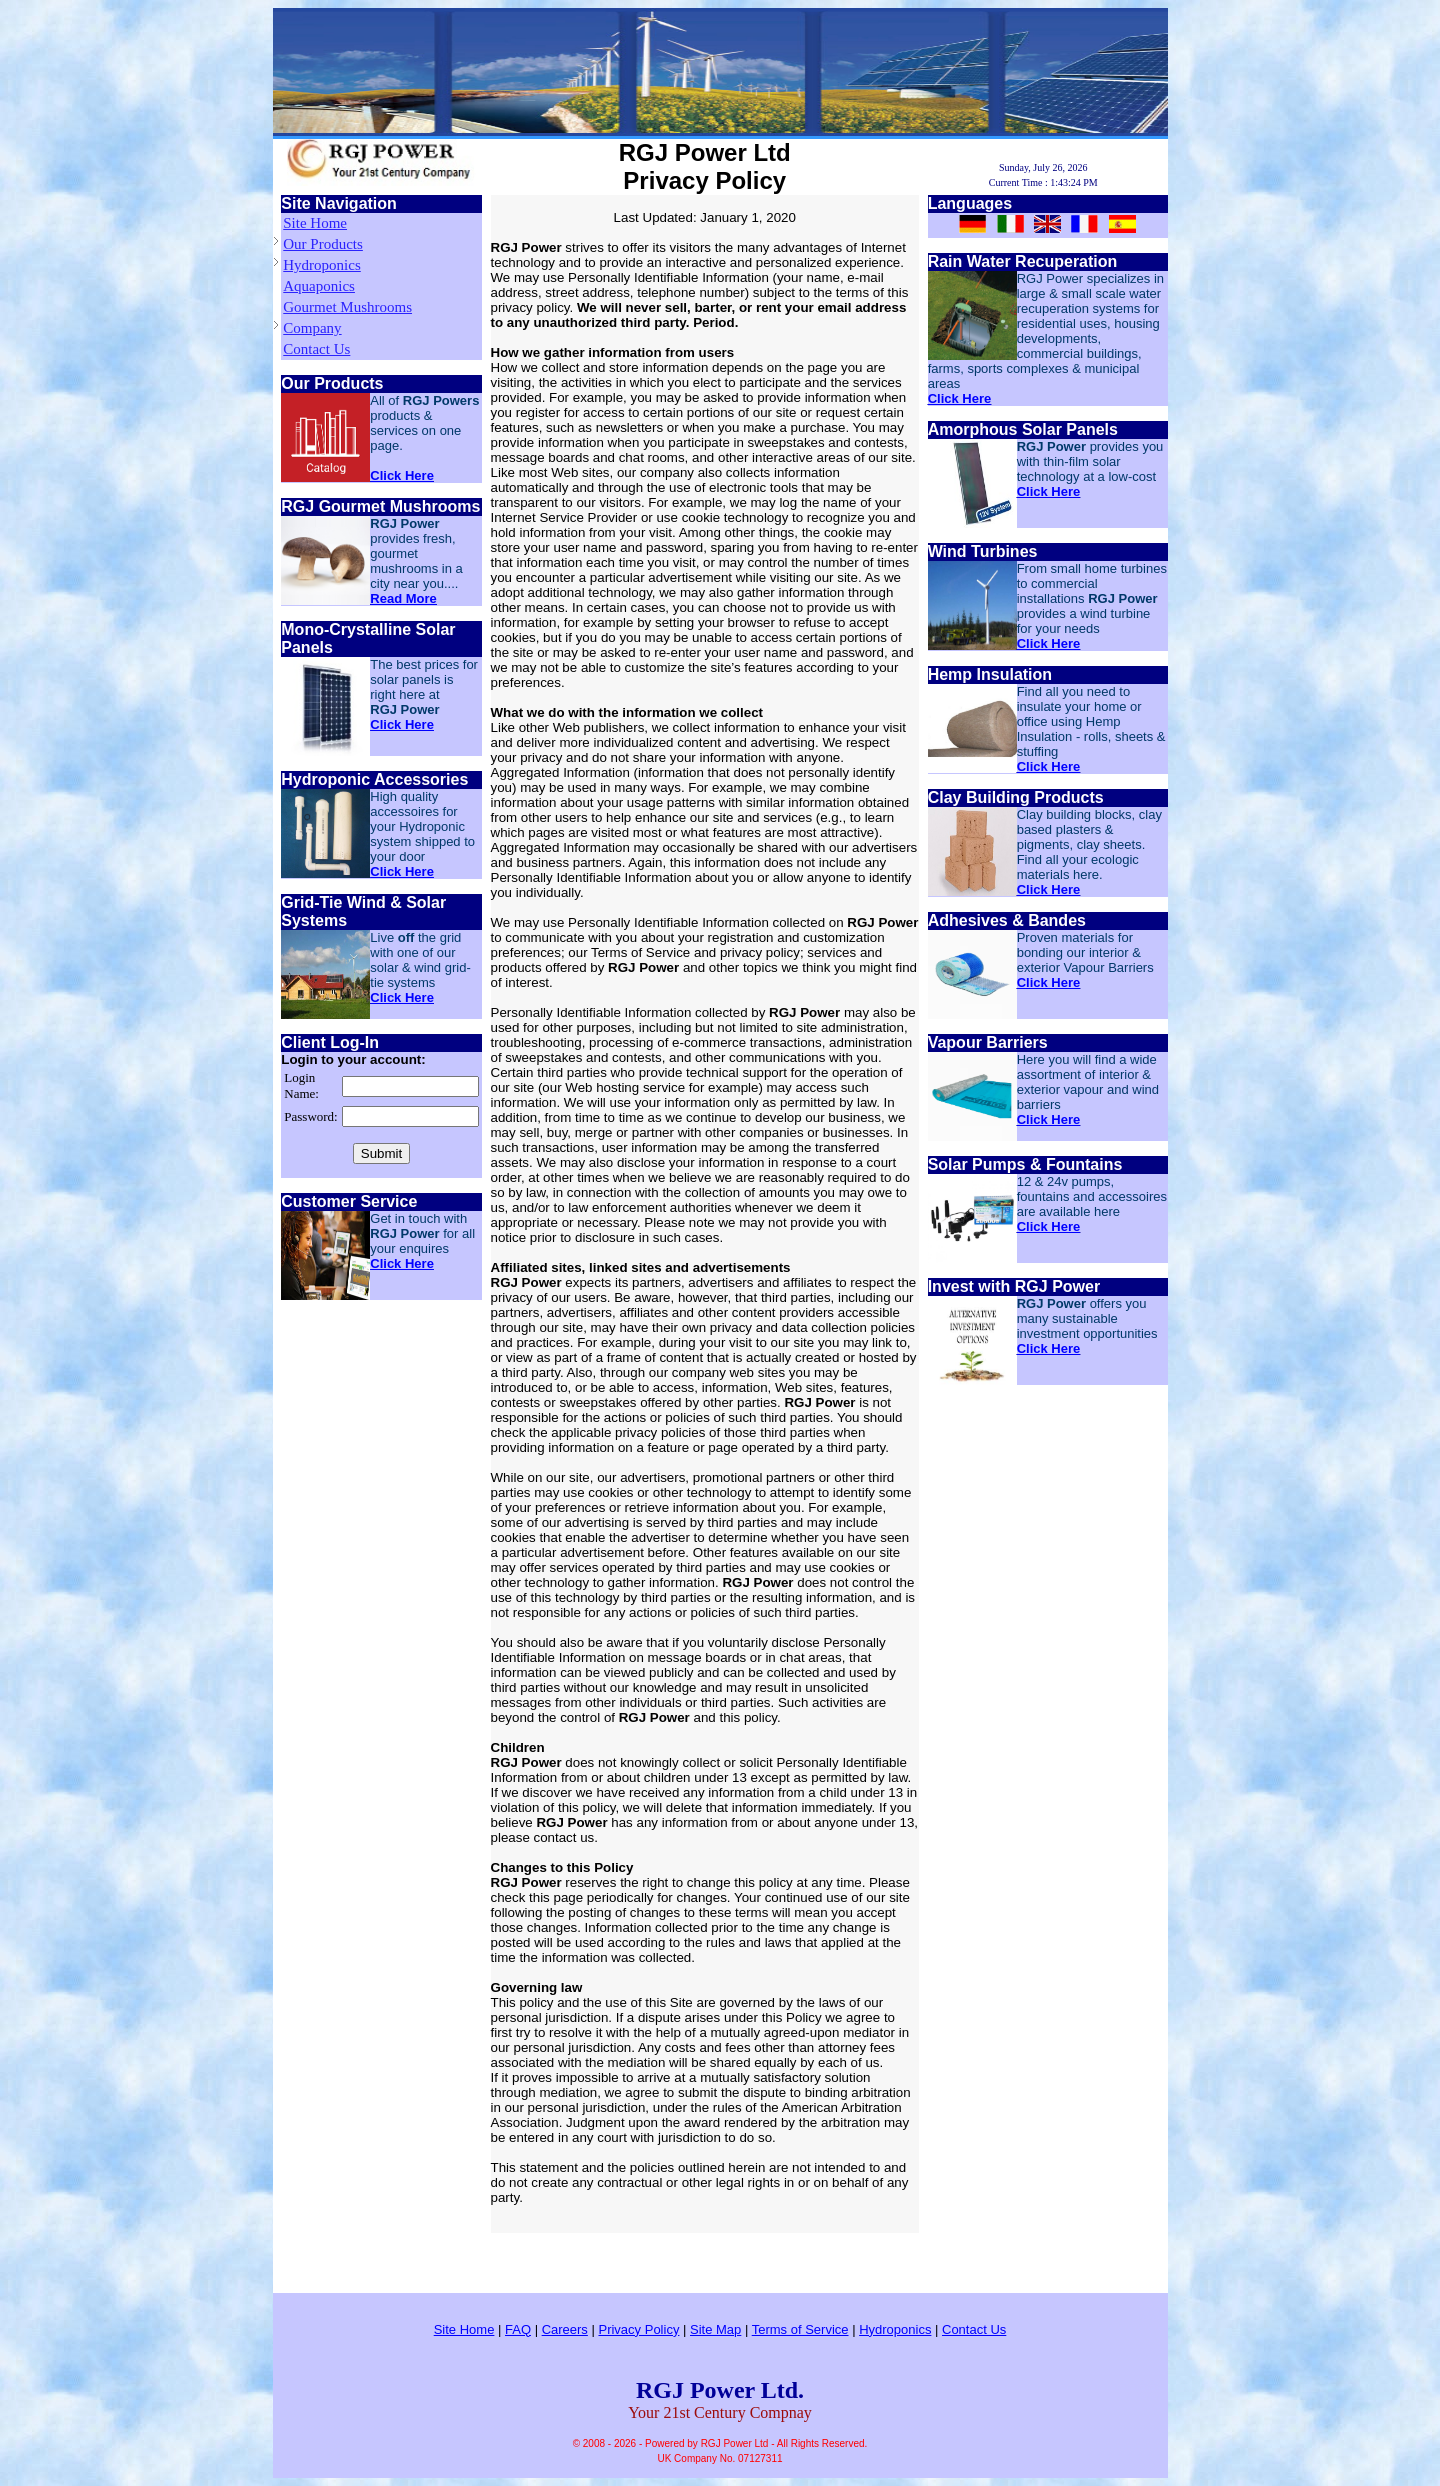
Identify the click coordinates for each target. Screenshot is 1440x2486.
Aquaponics (319, 286)
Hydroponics (322, 265)
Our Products (323, 244)
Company (312, 328)
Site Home (315, 223)
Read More (403, 598)
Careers (565, 2329)
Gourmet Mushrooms (347, 307)
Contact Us (316, 349)
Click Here (402, 475)
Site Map (715, 2329)
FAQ (518, 2329)
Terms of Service (800, 2329)
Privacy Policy (638, 2329)
